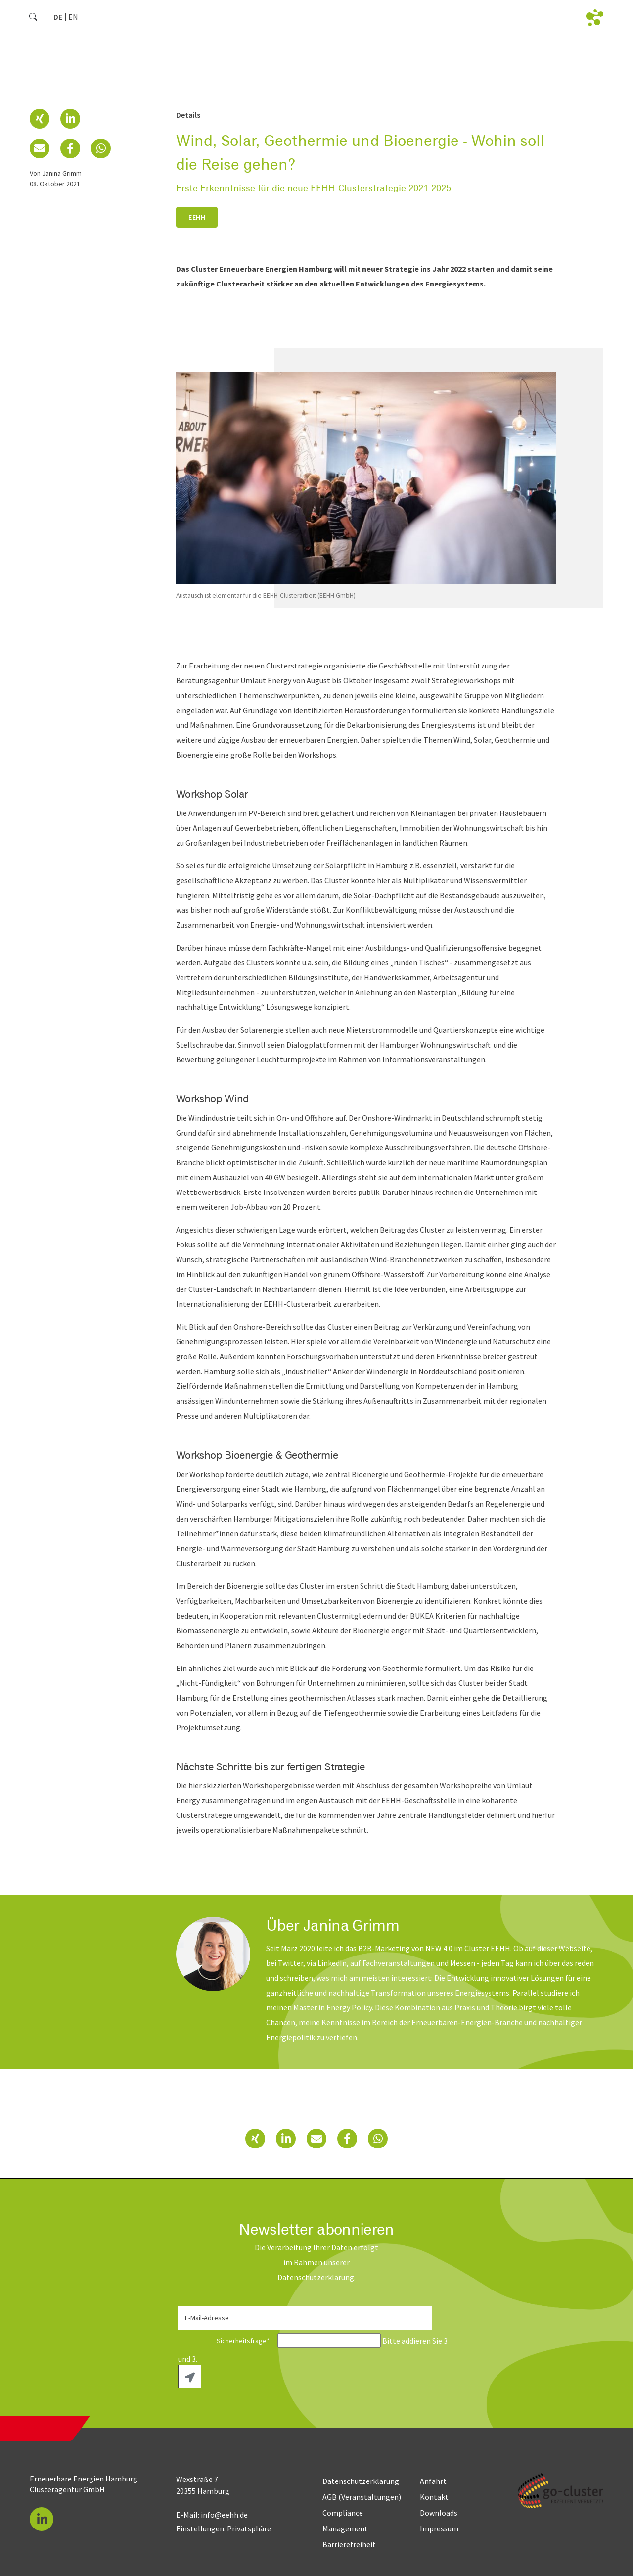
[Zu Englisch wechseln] (73, 17)
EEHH (196, 217)
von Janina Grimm (56, 173)
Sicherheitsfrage (227, 2341)
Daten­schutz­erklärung (315, 2277)
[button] (39, 119)
